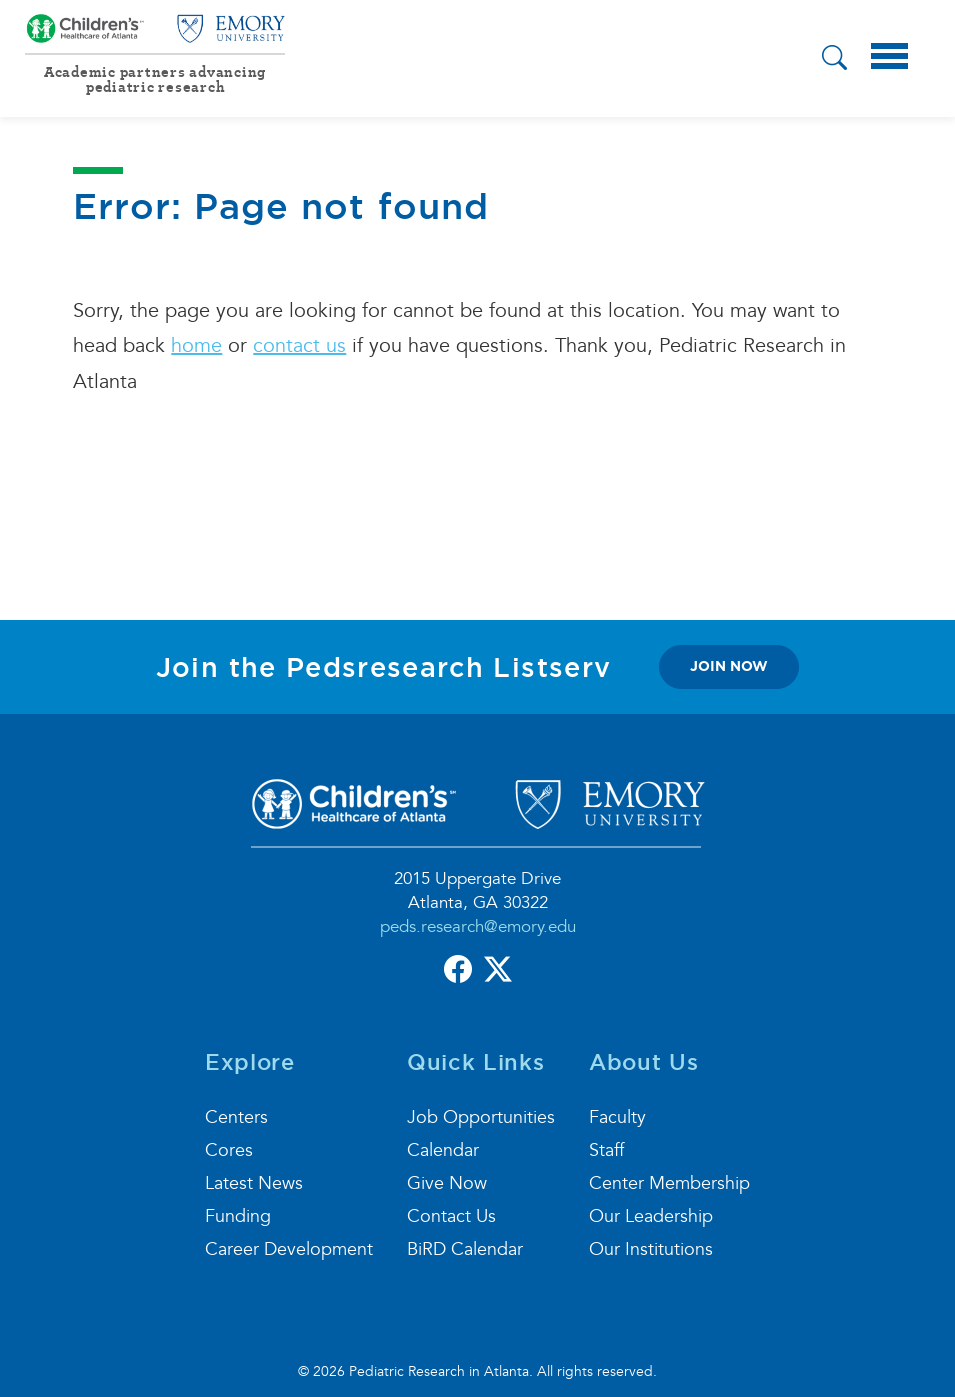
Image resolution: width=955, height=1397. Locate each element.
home (196, 346)
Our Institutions (651, 1249)
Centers (236, 1117)
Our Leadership (651, 1216)
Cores (229, 1150)
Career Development (289, 1249)
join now (729, 666)
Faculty (617, 1117)
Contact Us (451, 1216)
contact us (299, 346)
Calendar (443, 1150)
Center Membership (669, 1183)
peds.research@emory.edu (478, 926)
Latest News (254, 1183)
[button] (834, 60)
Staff (606, 1150)
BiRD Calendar (465, 1249)
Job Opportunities (481, 1117)
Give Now (447, 1183)
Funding (238, 1216)
